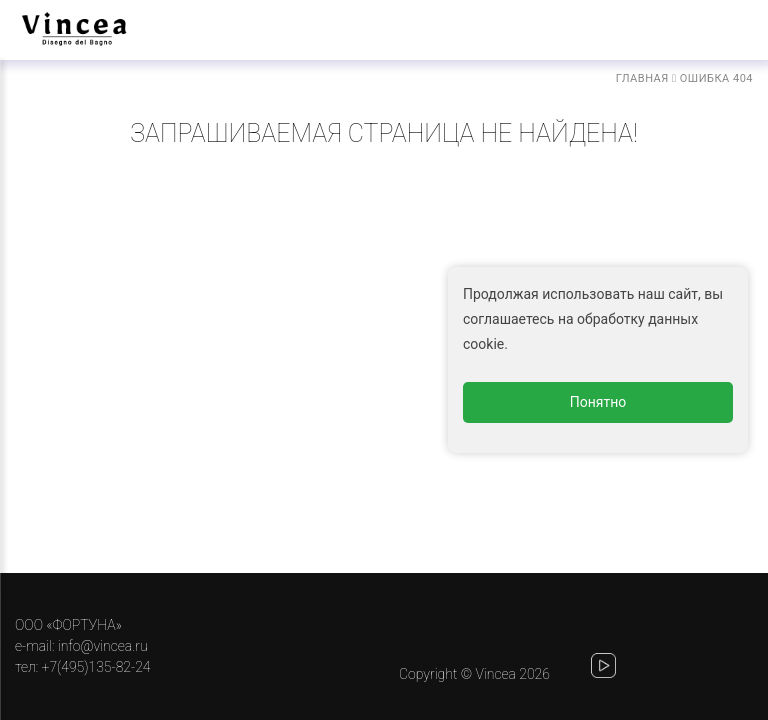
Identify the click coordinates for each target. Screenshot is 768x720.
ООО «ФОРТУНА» (68, 625)
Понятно (598, 402)
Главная (642, 78)
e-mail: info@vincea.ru (81, 646)
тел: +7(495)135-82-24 (82, 667)
